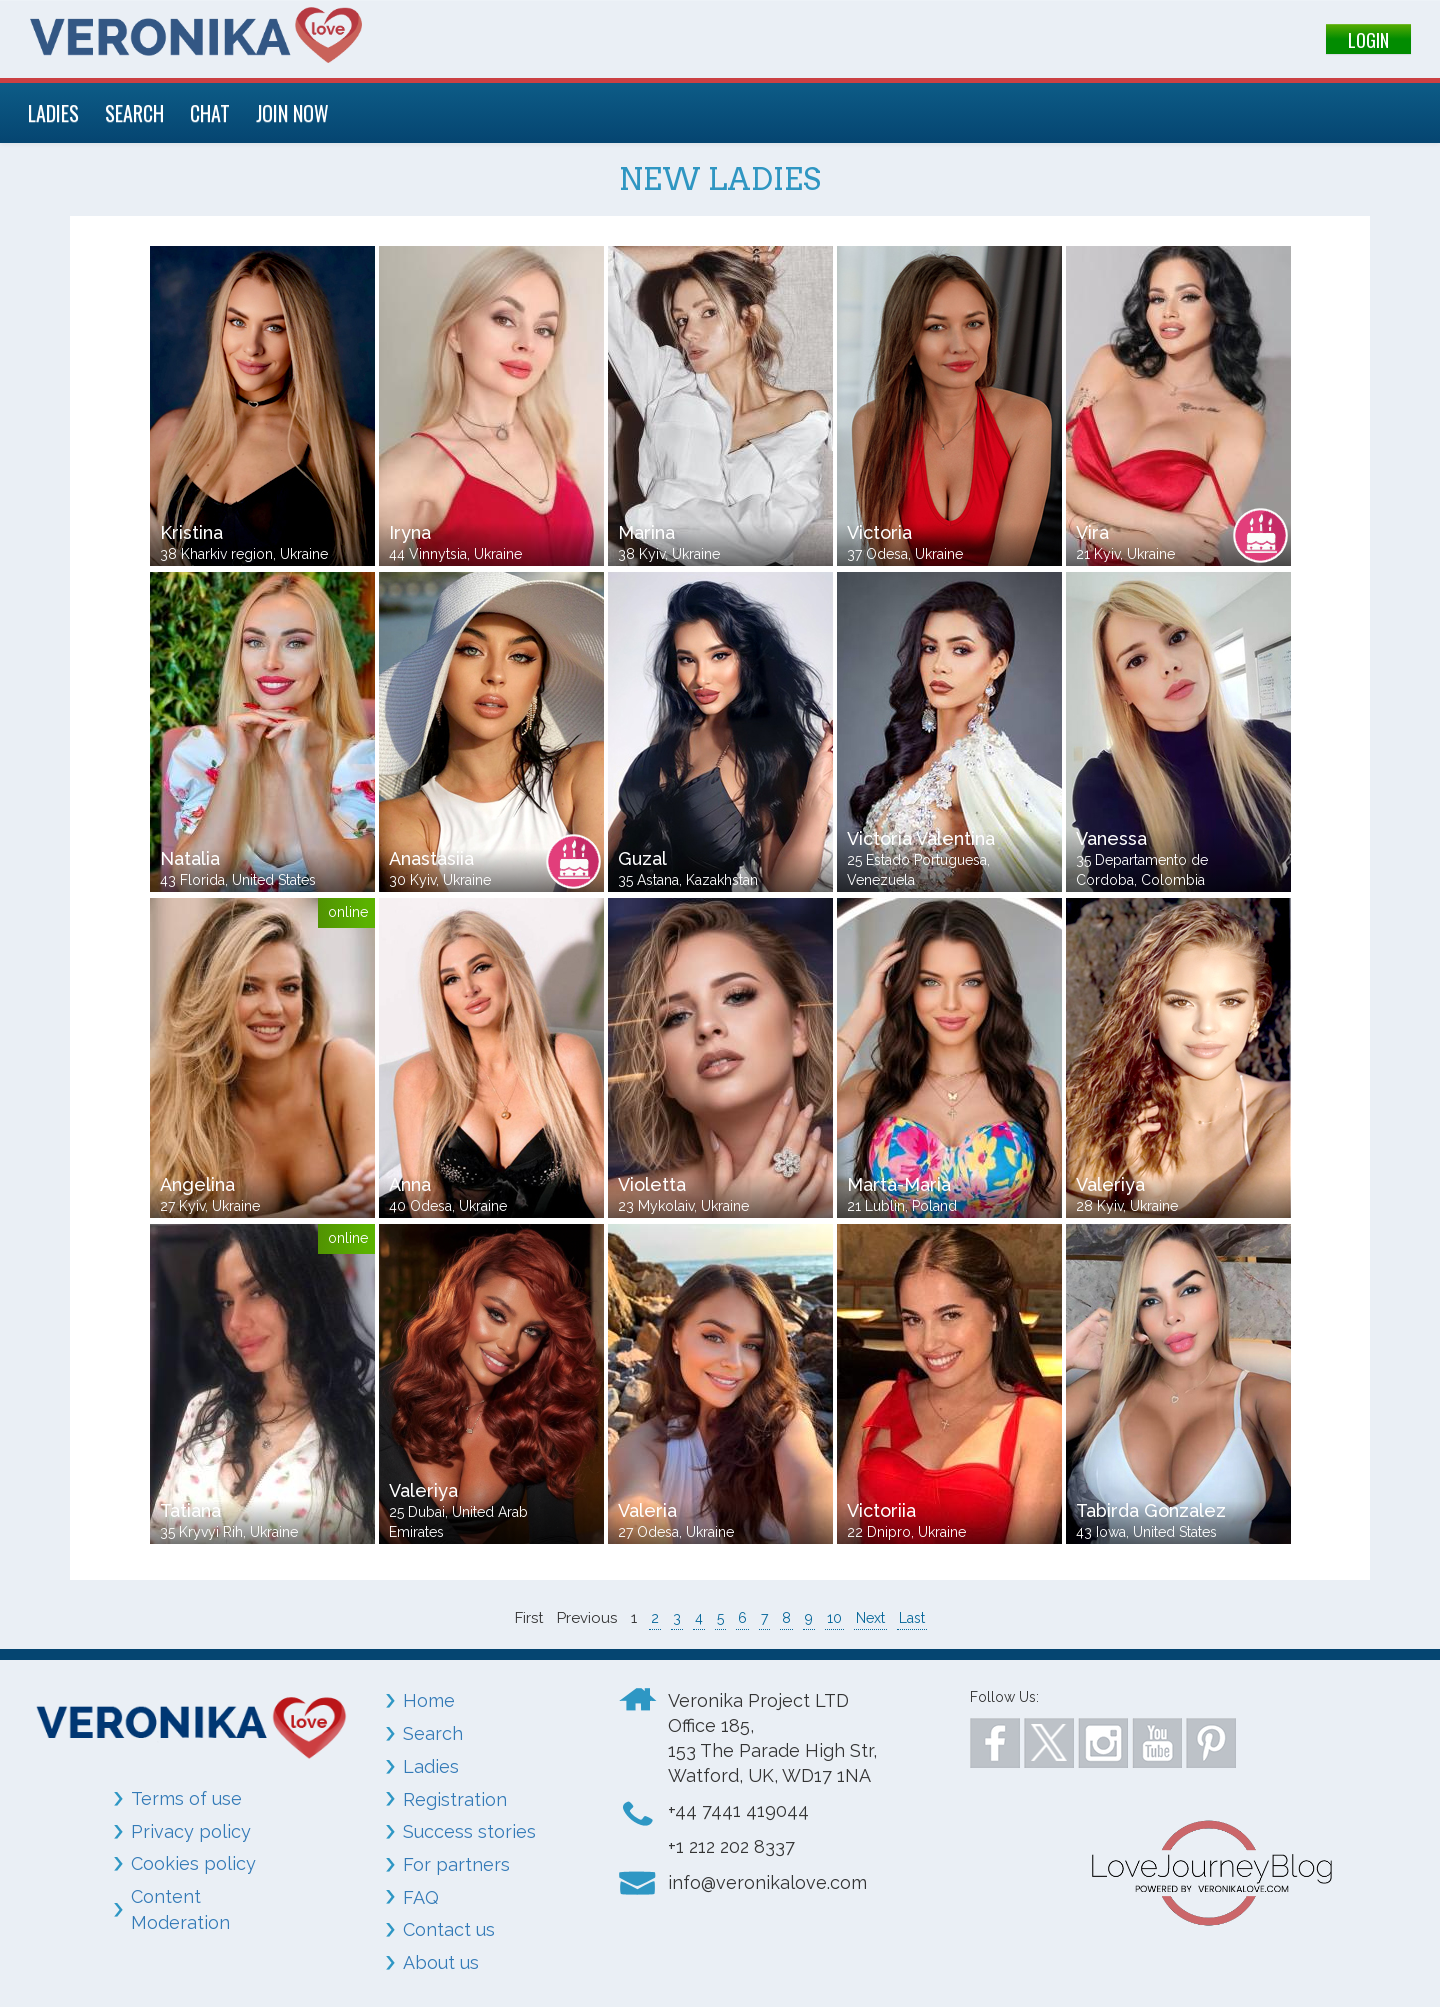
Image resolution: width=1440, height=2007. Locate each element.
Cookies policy (193, 1863)
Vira (1092, 532)
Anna (410, 1184)
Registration (455, 1799)
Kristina (191, 532)
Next (870, 1618)
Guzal (642, 858)
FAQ (421, 1897)
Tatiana (190, 1510)
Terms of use (186, 1798)
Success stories (469, 1831)
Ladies (431, 1766)
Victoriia (881, 1510)
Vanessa (1111, 838)
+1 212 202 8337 (731, 1846)
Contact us (449, 1929)
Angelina (197, 1184)
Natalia (190, 858)
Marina (646, 532)
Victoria (879, 532)
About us (441, 1962)
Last (912, 1618)
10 (834, 1618)
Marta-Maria (899, 1184)
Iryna (410, 532)
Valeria (647, 1510)
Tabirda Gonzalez (1151, 1510)
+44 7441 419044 (738, 1810)
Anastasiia (431, 858)
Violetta (652, 1184)
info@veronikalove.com (767, 1882)
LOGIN (1368, 40)
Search (433, 1733)
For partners (456, 1864)
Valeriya (1110, 1184)
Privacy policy (191, 1831)
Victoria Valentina (921, 838)
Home (429, 1700)
